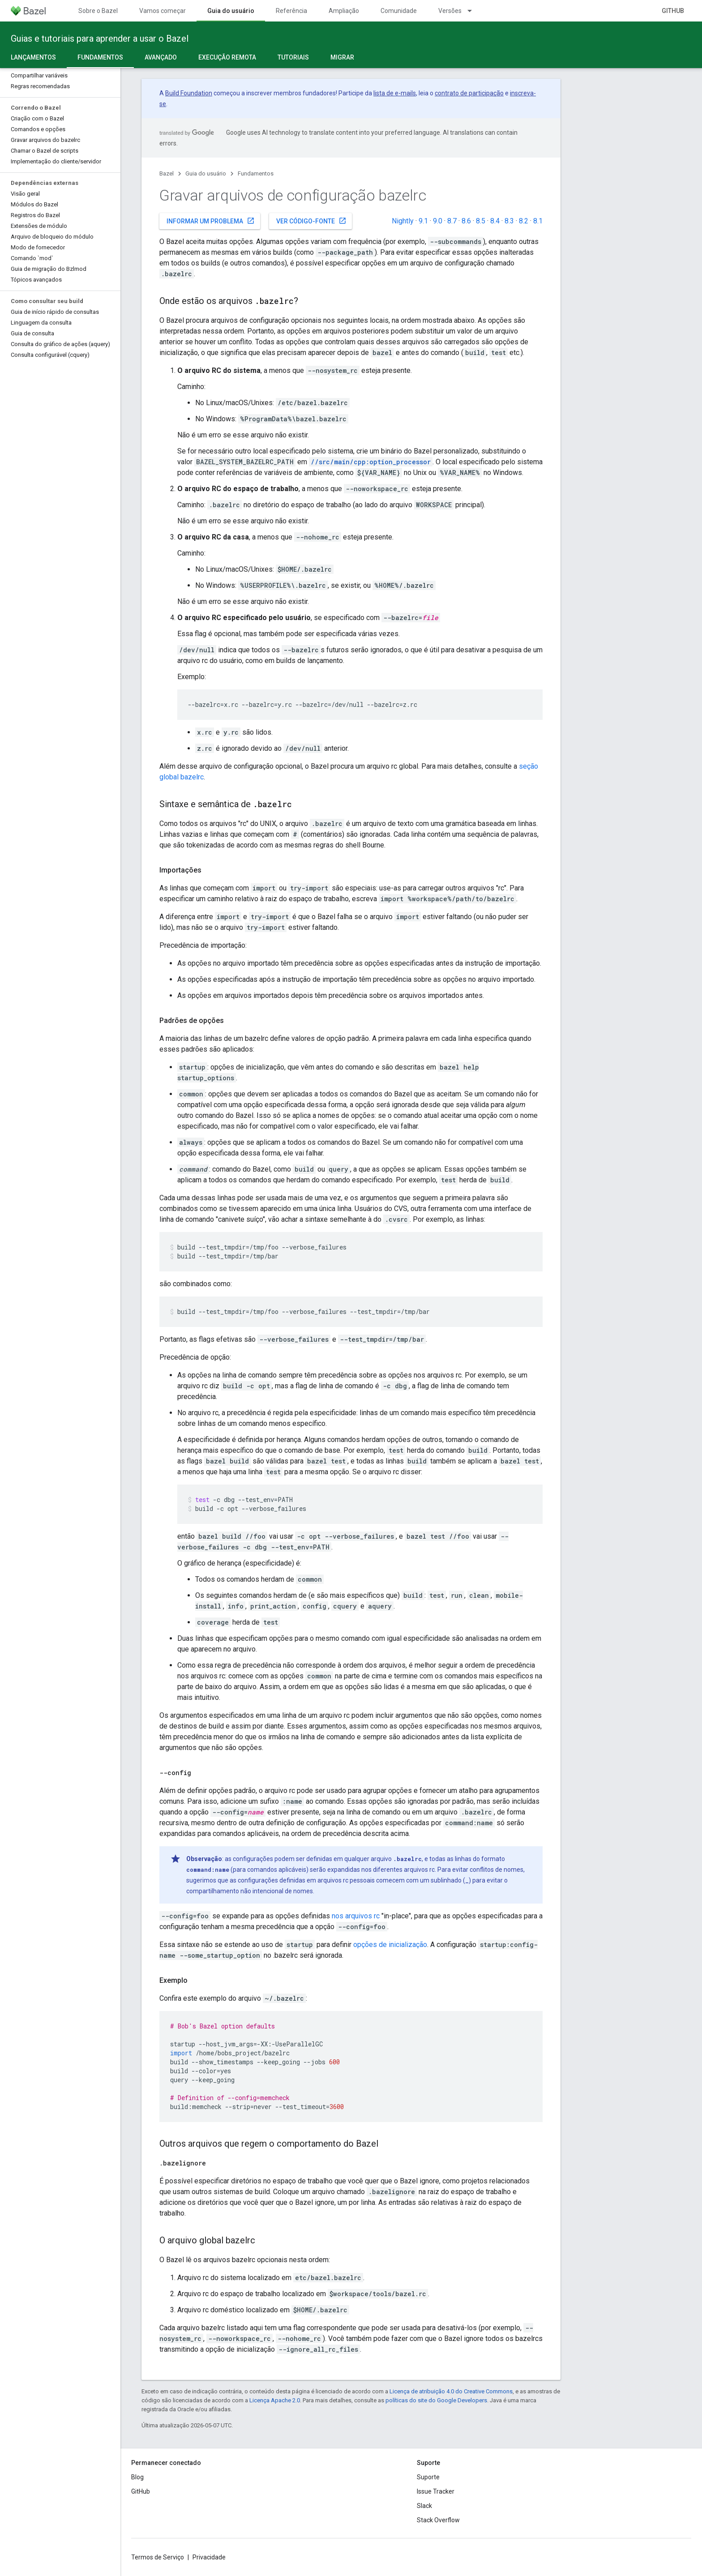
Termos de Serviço (157, 2557)
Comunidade (399, 10)
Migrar (342, 57)
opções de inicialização (390, 1944)
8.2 (523, 221)
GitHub (673, 10)
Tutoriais (293, 57)
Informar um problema (211, 221)
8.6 (466, 221)
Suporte (428, 2477)
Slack (424, 2505)
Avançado (161, 57)
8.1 (538, 221)
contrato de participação (469, 93)
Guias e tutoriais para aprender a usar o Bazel (99, 38)
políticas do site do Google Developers (436, 2400)
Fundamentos (256, 173)
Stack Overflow (438, 2520)
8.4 (495, 221)
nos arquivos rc (356, 1916)
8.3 (509, 221)
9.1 (423, 221)
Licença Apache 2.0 (274, 2400)
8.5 (480, 221)
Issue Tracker (435, 2491)
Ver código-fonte (311, 221)
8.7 (452, 221)
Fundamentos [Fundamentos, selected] (100, 57)
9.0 (437, 221)
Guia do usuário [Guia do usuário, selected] (230, 10)
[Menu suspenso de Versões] (474, 10)
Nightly (403, 221)
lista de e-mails (394, 93)
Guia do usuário (205, 173)
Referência (291, 10)
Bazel (166, 173)
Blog (137, 2477)
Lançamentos (33, 57)
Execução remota (227, 57)
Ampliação (344, 10)
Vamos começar (162, 10)
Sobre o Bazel (98, 10)
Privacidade (209, 2557)
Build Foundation (188, 93)
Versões (450, 10)
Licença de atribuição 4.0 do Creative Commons (451, 2391)
